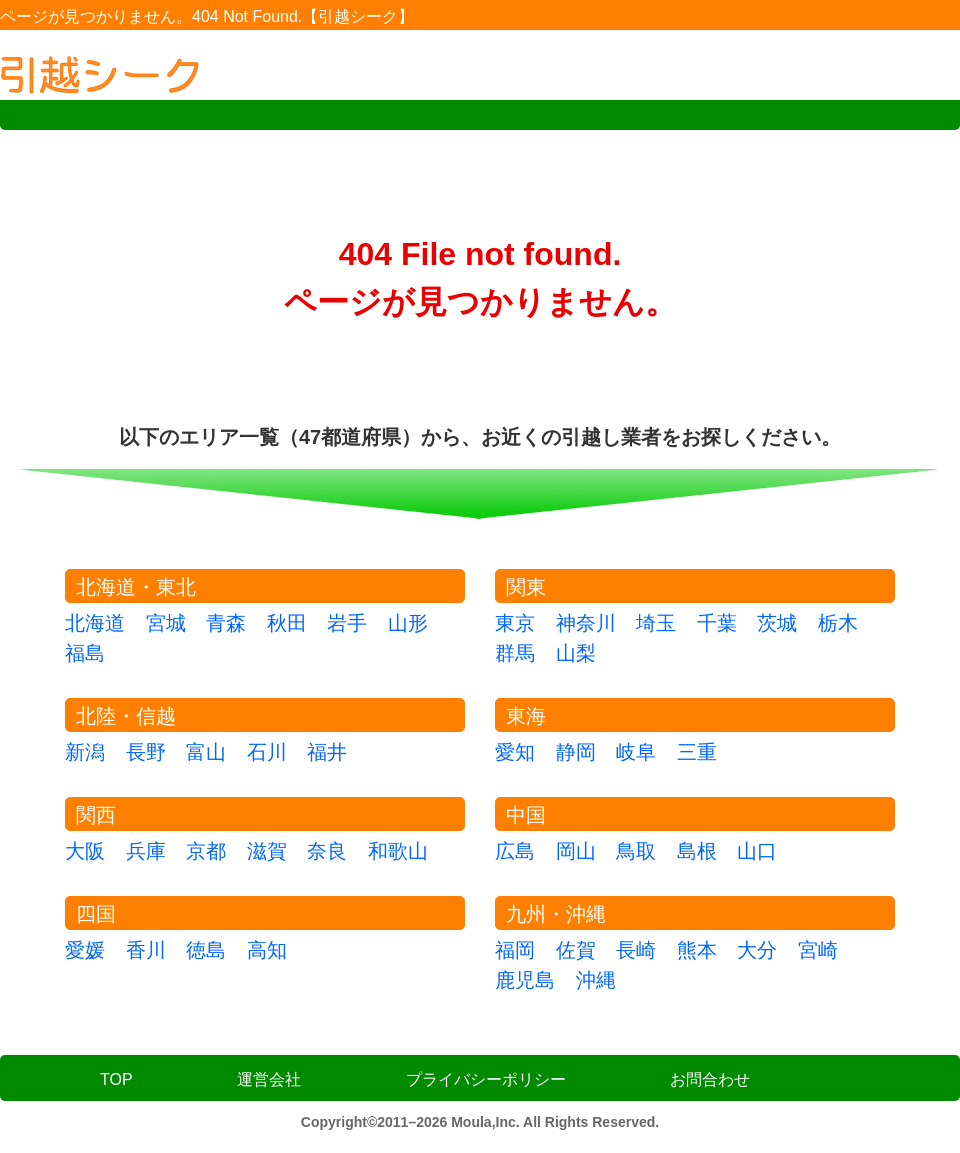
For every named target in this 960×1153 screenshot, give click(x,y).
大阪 (85, 851)
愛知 (515, 752)
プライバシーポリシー (486, 1079)
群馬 (515, 653)
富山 (206, 752)
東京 (515, 623)
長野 (146, 752)
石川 (267, 752)
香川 (146, 950)
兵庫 (146, 851)
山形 (408, 623)
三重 (697, 752)
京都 (206, 851)
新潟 (85, 752)
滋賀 (267, 851)
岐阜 (636, 752)
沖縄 (596, 980)
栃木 (838, 623)
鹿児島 (525, 980)
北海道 (95, 623)
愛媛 (85, 950)
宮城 (166, 623)
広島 (515, 851)
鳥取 (636, 851)
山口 (757, 851)
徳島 (206, 950)
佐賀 (576, 950)
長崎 (636, 950)
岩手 (347, 623)
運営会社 (269, 1079)
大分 (757, 950)
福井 (327, 752)
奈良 (327, 851)
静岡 (576, 752)
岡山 (576, 851)
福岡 (515, 950)
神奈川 (586, 623)
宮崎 (818, 950)
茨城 (777, 623)
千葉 (717, 623)
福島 (85, 653)
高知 (267, 950)
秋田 (287, 623)
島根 (697, 851)
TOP (116, 1079)
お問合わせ (710, 1079)
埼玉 (656, 623)
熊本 (697, 950)
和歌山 (398, 851)
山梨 (576, 653)
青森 (226, 623)
